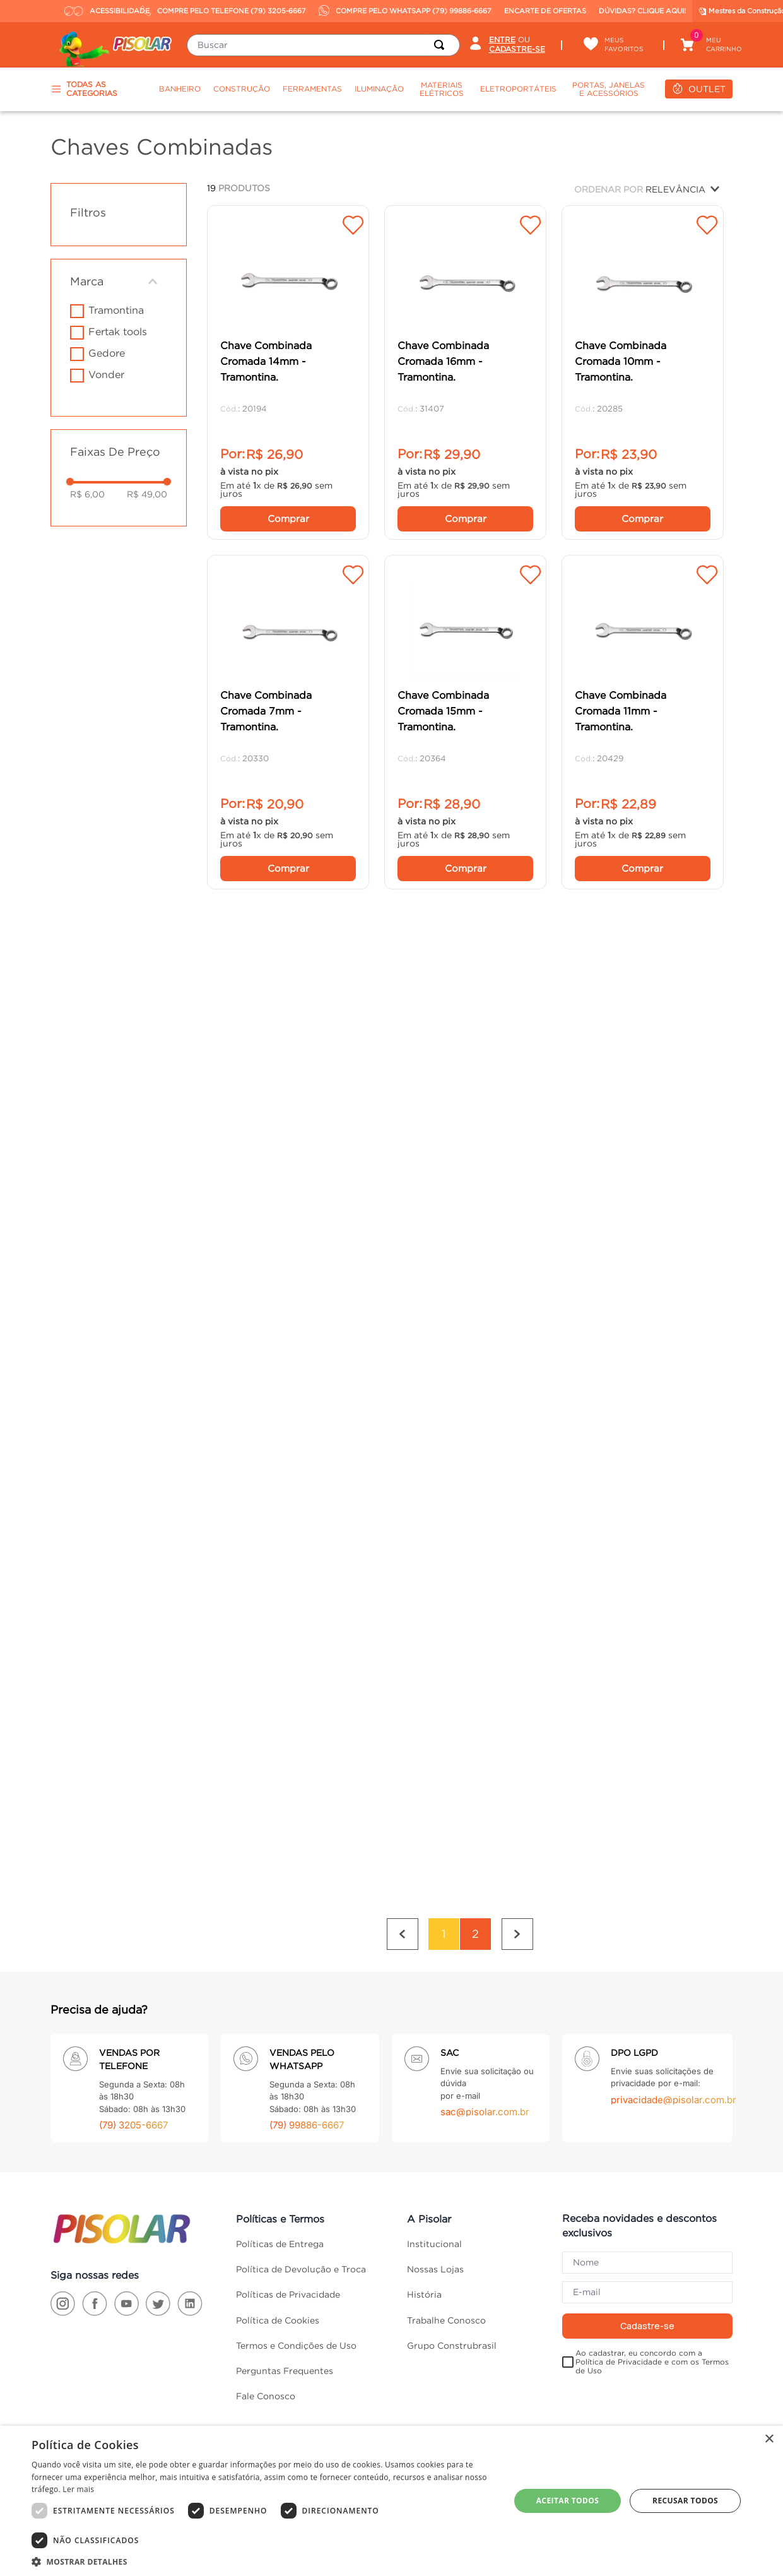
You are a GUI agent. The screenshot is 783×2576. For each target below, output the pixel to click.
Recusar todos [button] (685, 2500)
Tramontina (116, 310)
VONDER (106, 374)
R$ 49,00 (147, 494)
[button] (118, 282)
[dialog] (391, 2501)
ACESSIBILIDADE (99, 10)
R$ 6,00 (87, 494)
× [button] (769, 2439)
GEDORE (106, 353)
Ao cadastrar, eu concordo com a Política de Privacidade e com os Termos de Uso (652, 2312)
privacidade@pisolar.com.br (673, 2051)
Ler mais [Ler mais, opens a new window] (78, 2489)
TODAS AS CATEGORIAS (83, 88)
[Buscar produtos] (441, 45)
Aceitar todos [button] (567, 2500)
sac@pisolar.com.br (484, 2063)
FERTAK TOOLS (117, 331)
